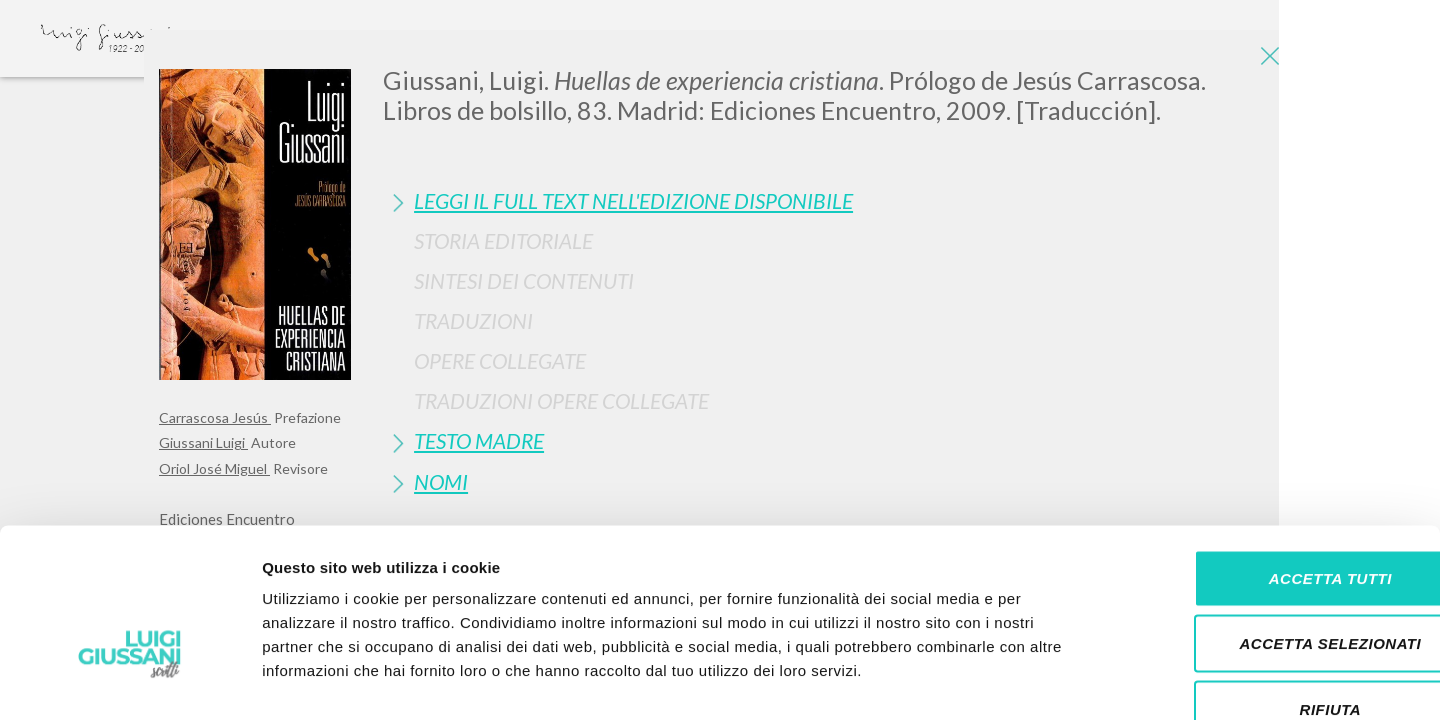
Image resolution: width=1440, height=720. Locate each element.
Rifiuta (1273, 588)
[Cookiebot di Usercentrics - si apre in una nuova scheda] (129, 681)
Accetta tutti (1272, 457)
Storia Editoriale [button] (503, 240)
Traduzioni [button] (473, 320)
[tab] (832, 200)
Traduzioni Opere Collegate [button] (561, 400)
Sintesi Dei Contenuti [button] (524, 280)
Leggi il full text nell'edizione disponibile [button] (633, 200)
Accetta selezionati (1273, 523)
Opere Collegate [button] (500, 360)
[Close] (1266, 60)
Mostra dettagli (1052, 680)
